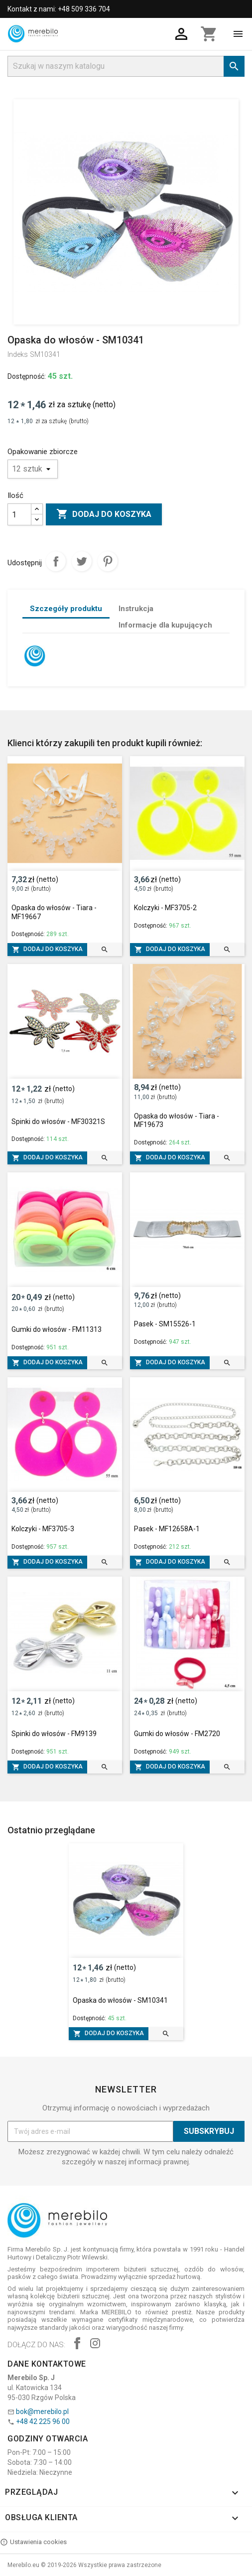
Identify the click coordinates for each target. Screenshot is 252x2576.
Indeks (17, 354)
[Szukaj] (126, 66)
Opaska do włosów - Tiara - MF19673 (176, 1120)
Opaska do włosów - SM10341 (120, 2000)
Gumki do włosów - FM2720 (177, 1734)
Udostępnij (56, 561)
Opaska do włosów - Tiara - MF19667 (54, 912)
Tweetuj (82, 561)
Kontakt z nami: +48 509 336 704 (58, 9)
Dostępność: (26, 376)
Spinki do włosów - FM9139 (54, 1734)
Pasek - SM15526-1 (165, 1324)
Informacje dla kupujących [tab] (165, 625)
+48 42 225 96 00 (43, 2421)
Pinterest (108, 561)
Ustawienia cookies (33, 2542)
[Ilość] (19, 514)
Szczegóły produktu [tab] (66, 608)
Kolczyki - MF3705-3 (42, 1529)
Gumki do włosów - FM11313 (56, 1329)
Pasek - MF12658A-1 (167, 1529)
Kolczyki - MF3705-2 (165, 908)
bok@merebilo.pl (42, 2411)
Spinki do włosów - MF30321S (58, 1122)
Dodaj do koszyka (103, 514)
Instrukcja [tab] (136, 608)
